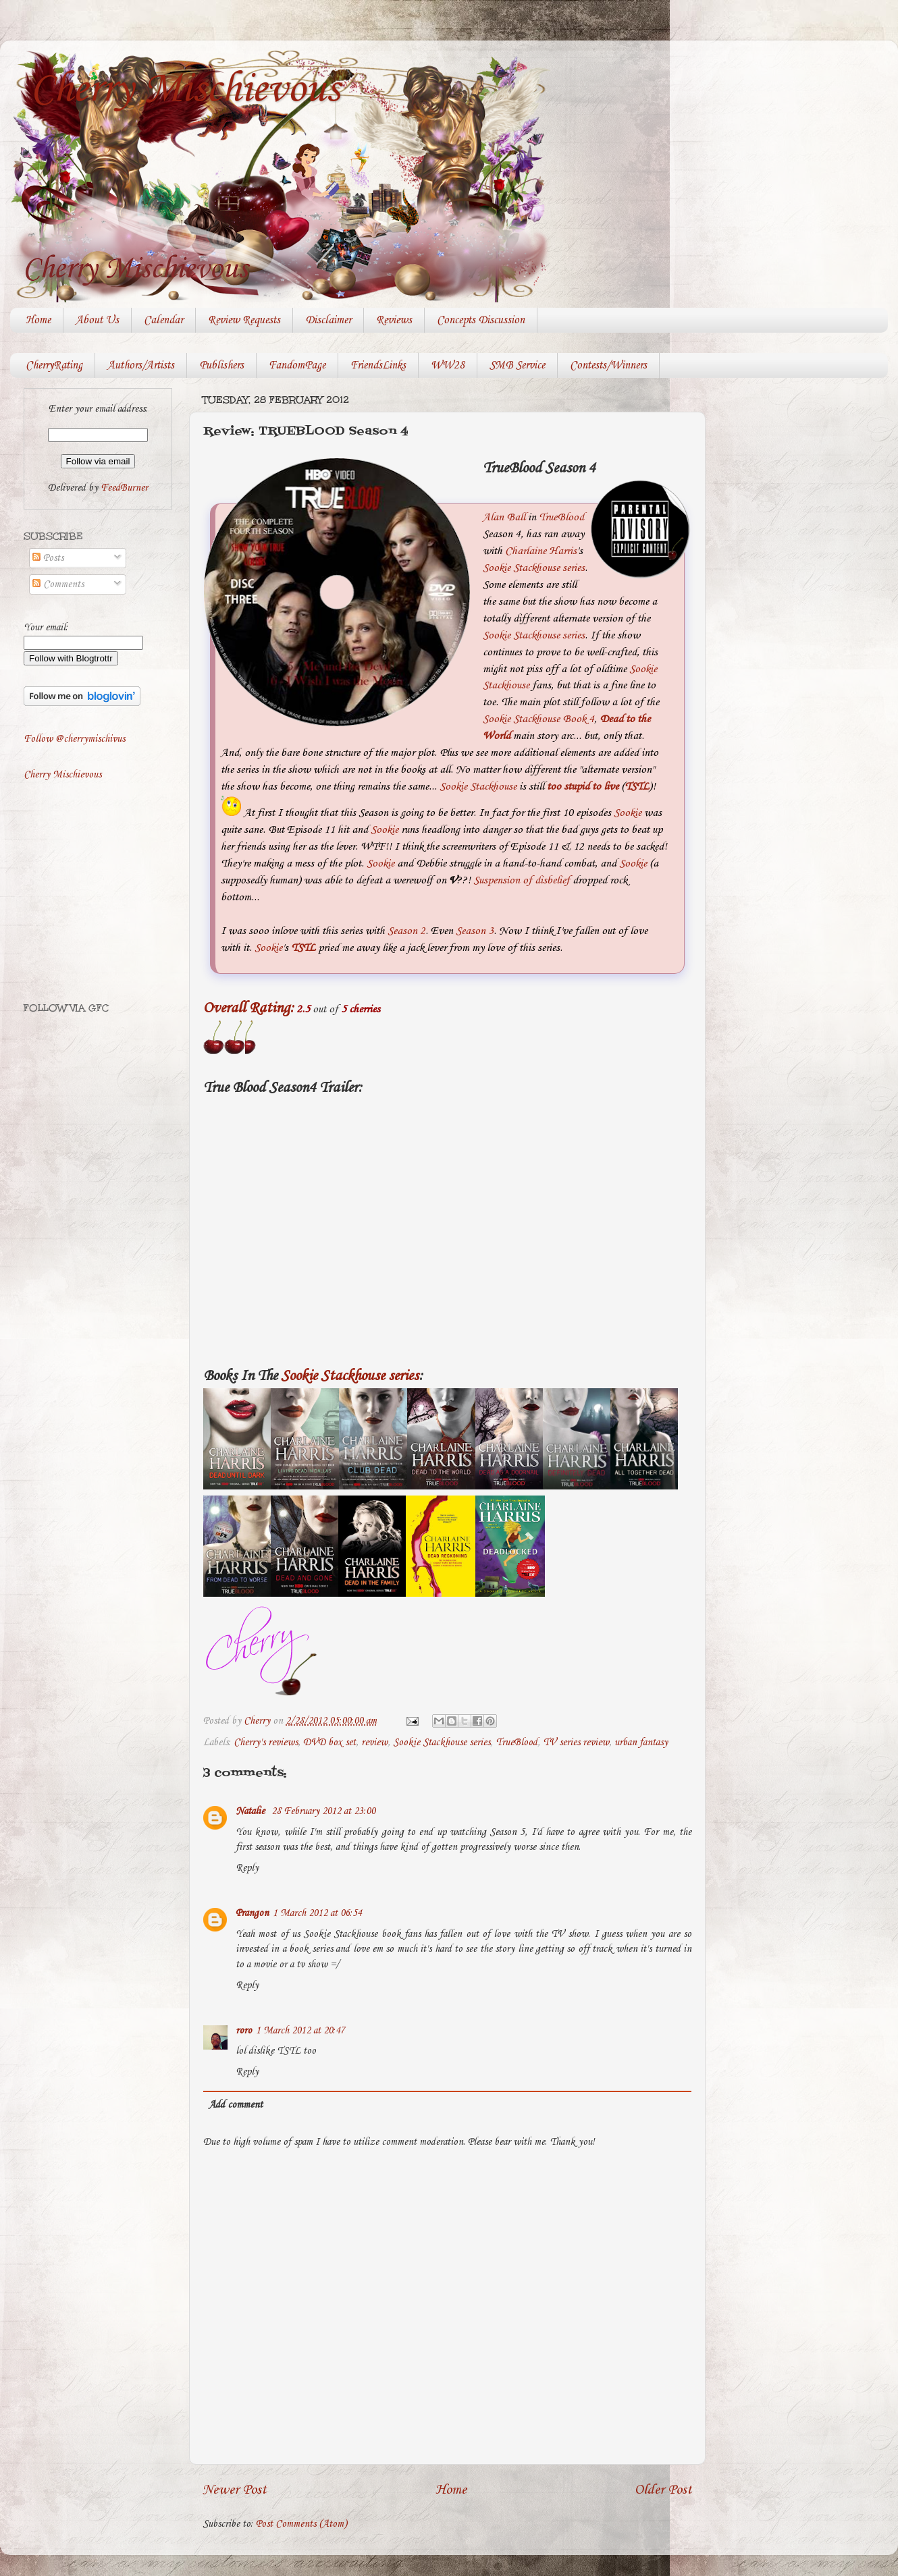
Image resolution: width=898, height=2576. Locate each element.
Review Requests (244, 320)
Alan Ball (504, 517)
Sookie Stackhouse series (534, 567)
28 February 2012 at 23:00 (323, 1811)
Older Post (663, 2490)
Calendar (163, 320)
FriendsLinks (378, 365)
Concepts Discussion (481, 320)
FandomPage (297, 365)
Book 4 (578, 719)
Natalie (251, 1811)
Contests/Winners (608, 365)
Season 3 (475, 931)
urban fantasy (641, 1742)
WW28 (448, 365)
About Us (97, 320)
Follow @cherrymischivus (74, 739)
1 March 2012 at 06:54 (317, 1913)
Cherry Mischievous (185, 89)
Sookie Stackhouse (521, 719)
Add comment (236, 2105)
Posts (47, 558)
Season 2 (406, 931)
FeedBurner (124, 488)
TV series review (576, 1742)
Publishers (221, 365)
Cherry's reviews (266, 1742)
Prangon (252, 1913)
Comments (58, 584)
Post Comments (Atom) (301, 2524)
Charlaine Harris (541, 551)
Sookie (627, 812)
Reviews (394, 320)
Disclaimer (328, 320)
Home (38, 320)
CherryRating (54, 365)
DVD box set (329, 1742)
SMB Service (517, 365)
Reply (247, 1868)
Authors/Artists (140, 365)
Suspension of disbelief (521, 880)
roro (244, 2031)
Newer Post (235, 2490)
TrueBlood (561, 517)
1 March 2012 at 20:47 (300, 2031)
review (374, 1742)
